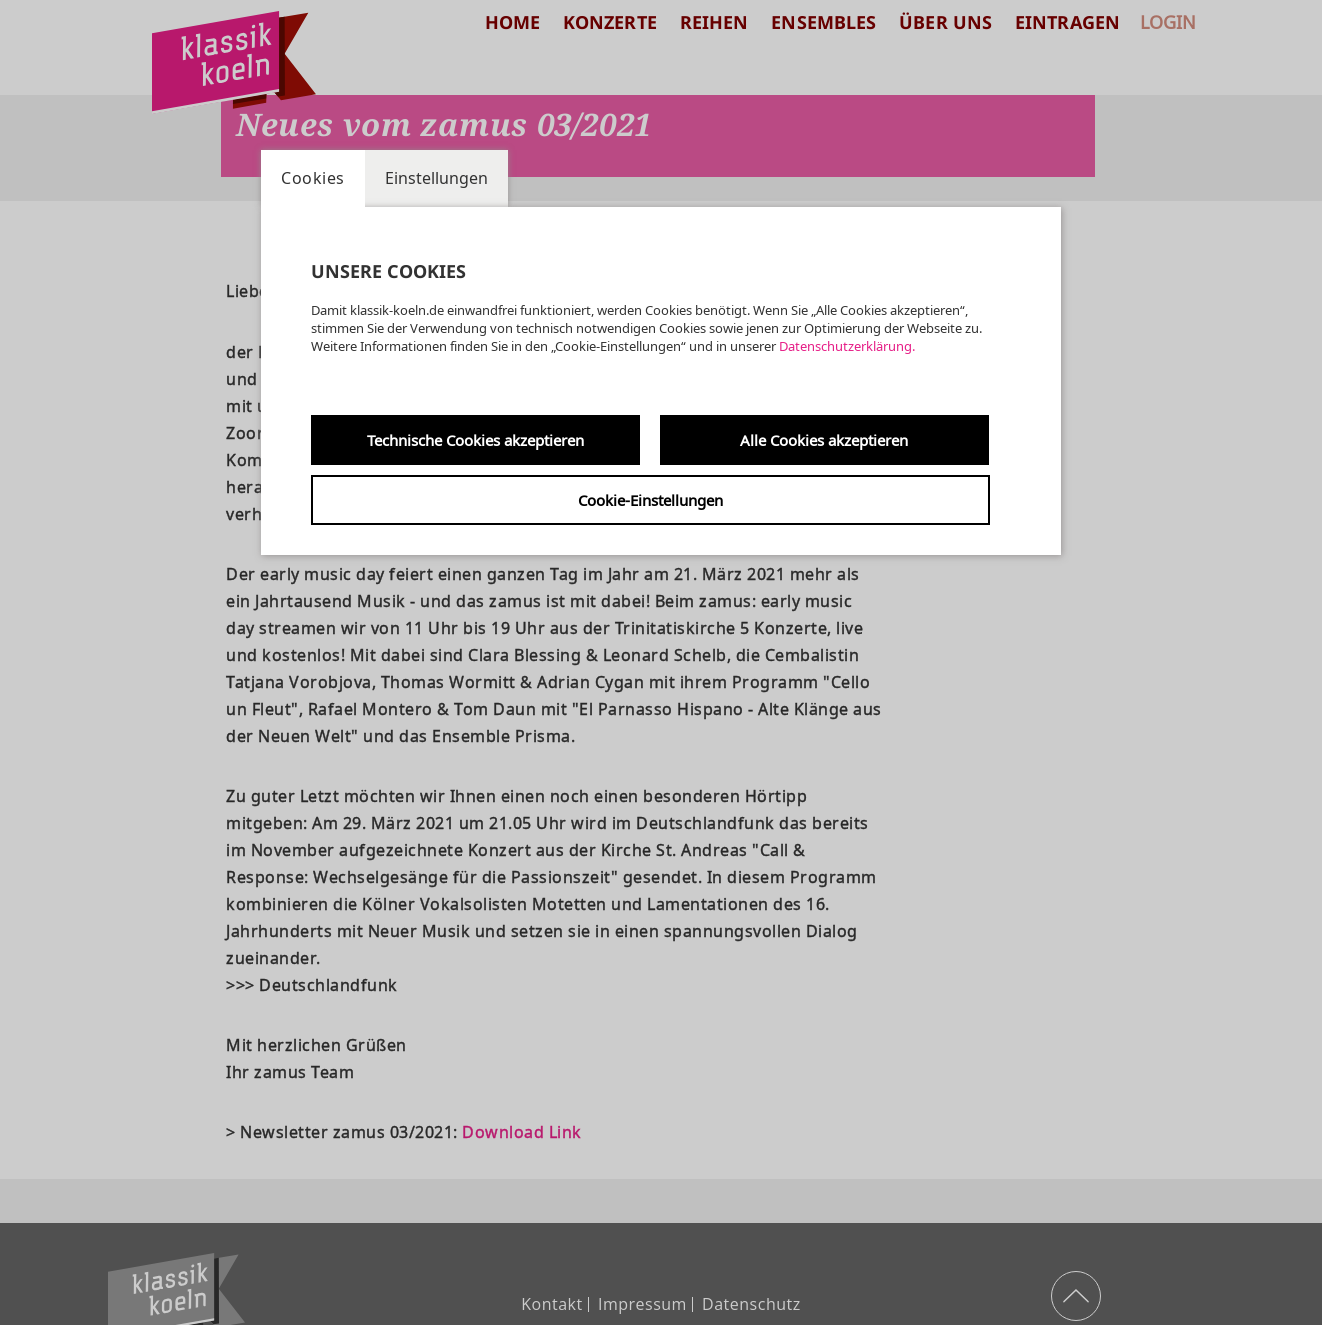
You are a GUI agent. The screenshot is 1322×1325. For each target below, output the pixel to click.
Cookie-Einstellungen (650, 500)
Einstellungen (436, 178)
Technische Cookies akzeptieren (475, 440)
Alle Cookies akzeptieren (824, 440)
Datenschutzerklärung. (847, 346)
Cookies (313, 178)
